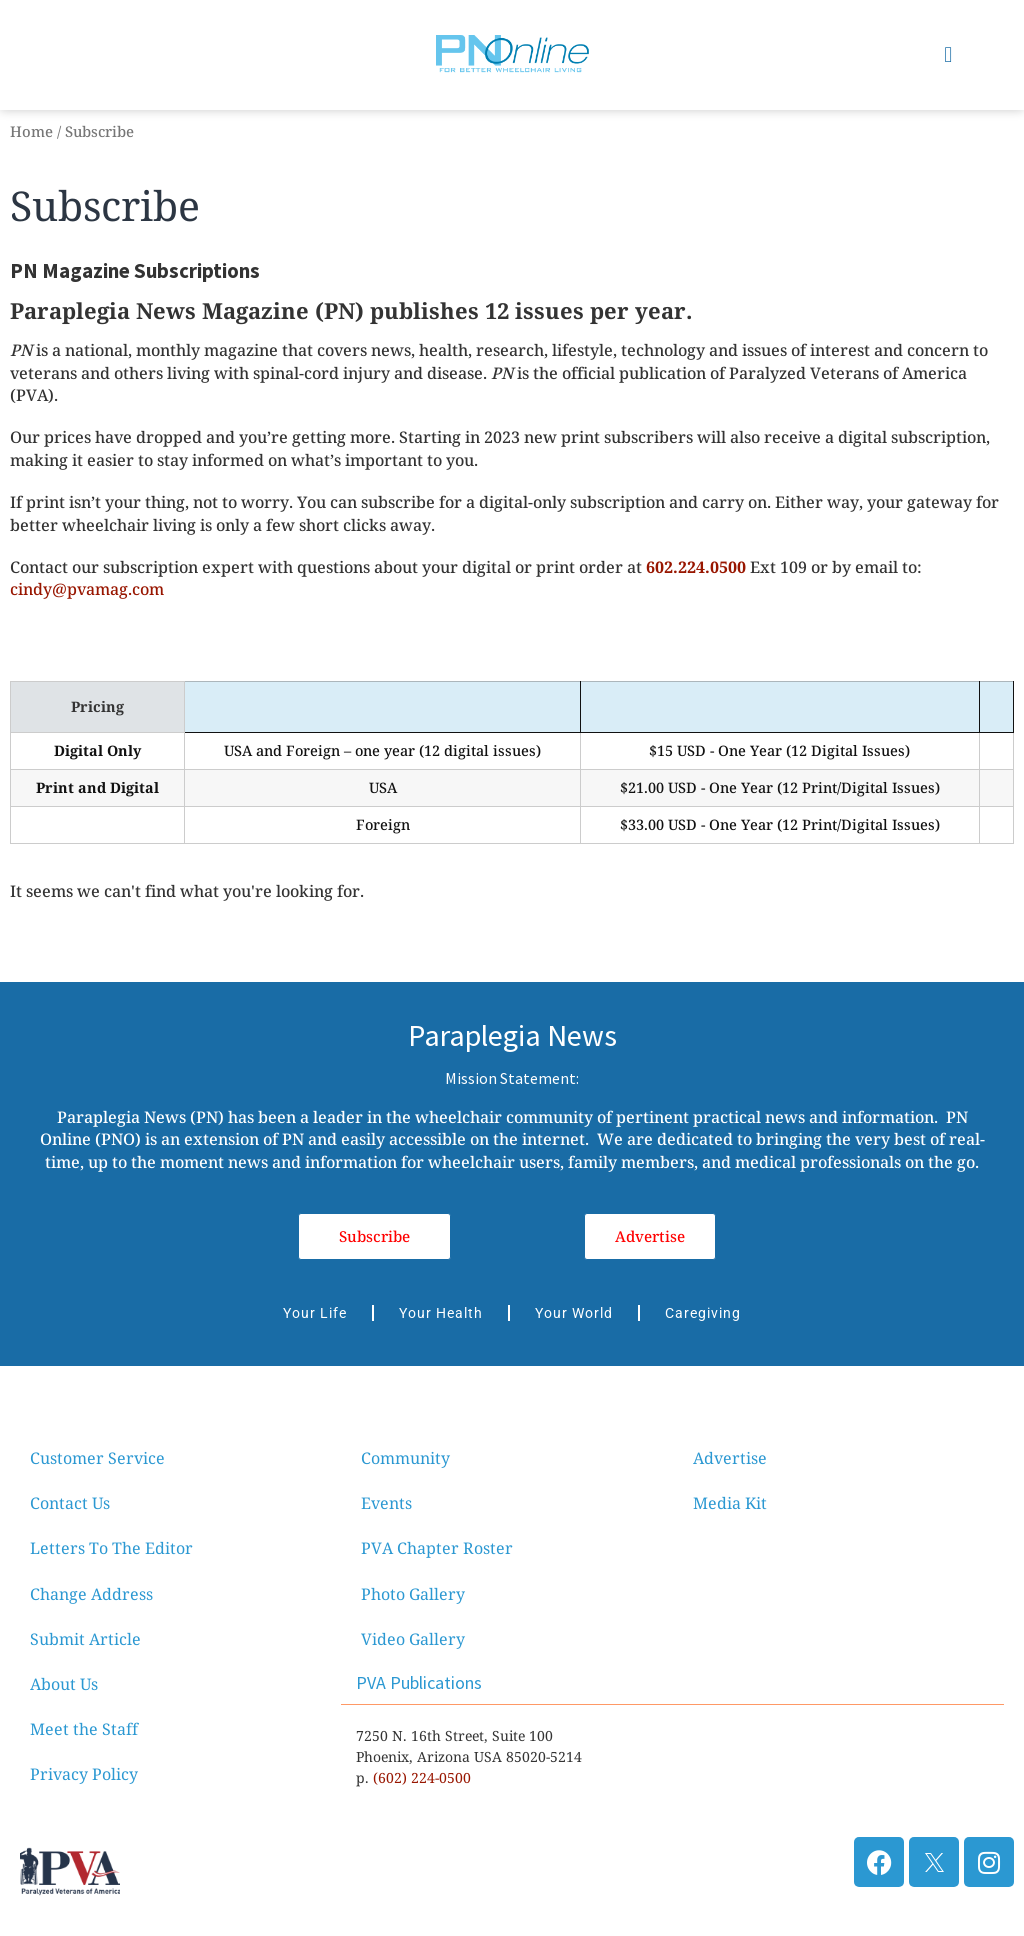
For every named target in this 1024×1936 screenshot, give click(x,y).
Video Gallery (413, 1639)
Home (31, 131)
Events (386, 1503)
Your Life (315, 1313)
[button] (948, 54)
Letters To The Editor (111, 1548)
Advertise (730, 1458)
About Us (64, 1684)
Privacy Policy (84, 1774)
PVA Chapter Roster (437, 1548)
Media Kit (730, 1503)
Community (405, 1458)
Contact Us (70, 1503)
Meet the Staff (84, 1729)
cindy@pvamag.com (87, 589)
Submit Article (85, 1639)
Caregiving (703, 1313)
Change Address (91, 1594)
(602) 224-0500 (422, 1777)
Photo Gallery (413, 1594)
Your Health (441, 1313)
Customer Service (97, 1458)
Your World (574, 1313)
